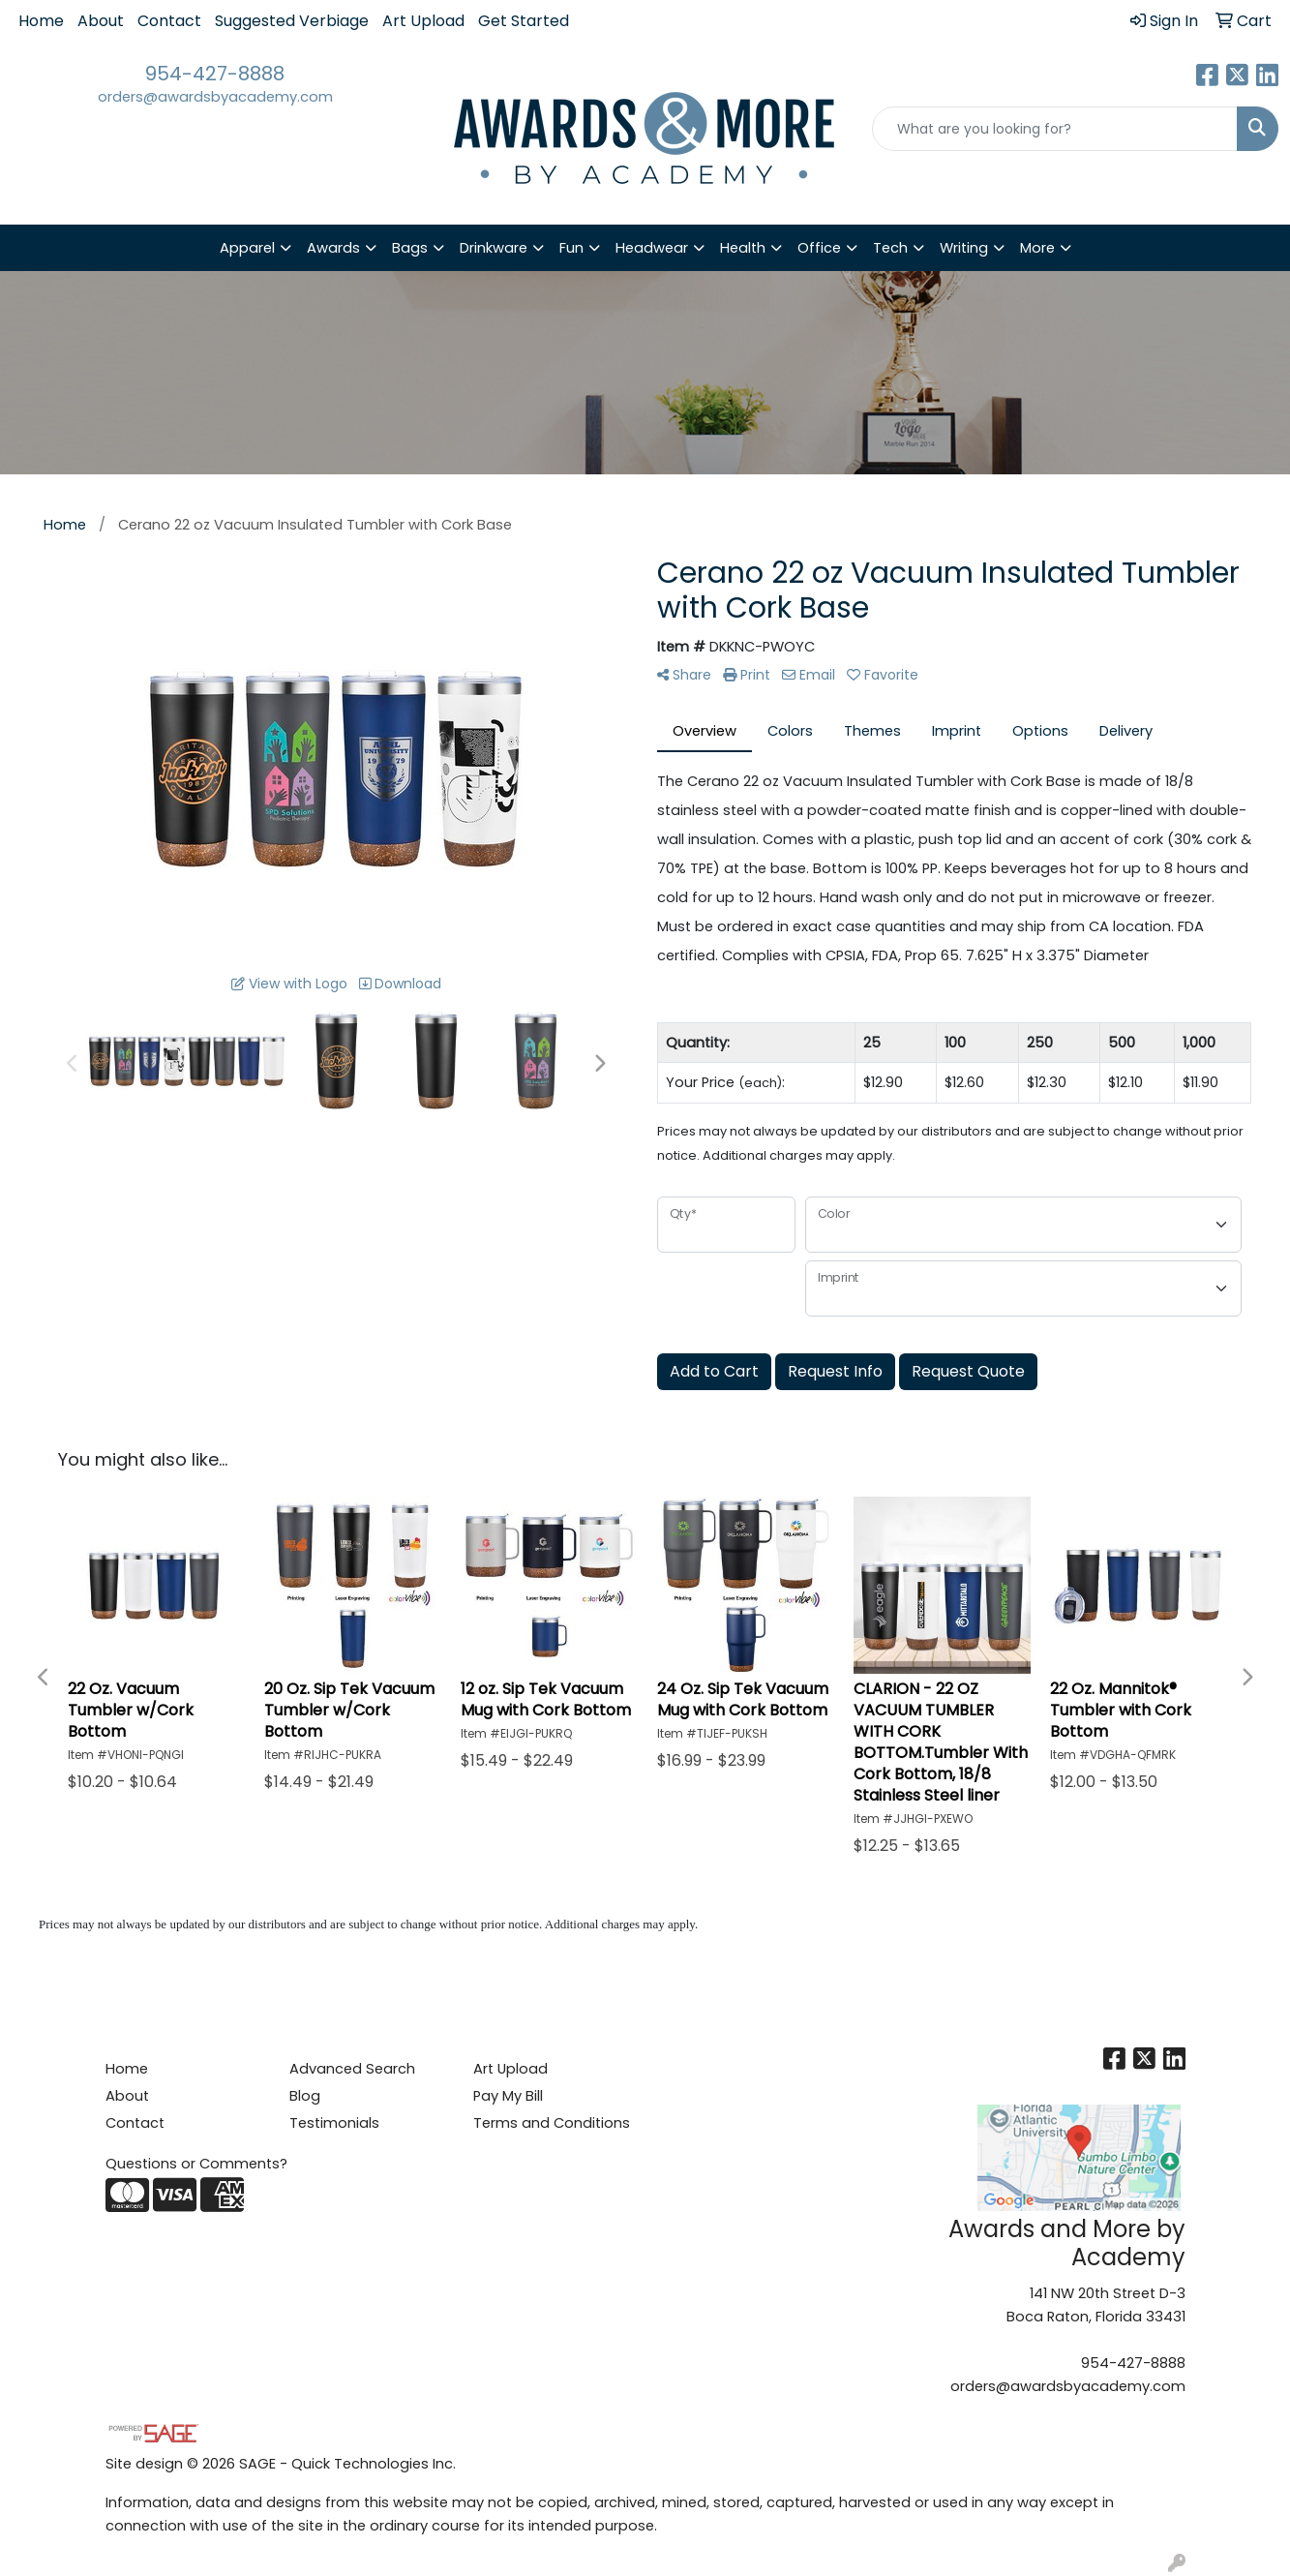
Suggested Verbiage (292, 21)
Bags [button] (410, 248)
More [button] (1037, 248)
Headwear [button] (651, 248)
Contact (169, 21)
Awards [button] (333, 248)
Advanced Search (352, 2068)
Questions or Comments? (196, 2163)
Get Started (523, 21)
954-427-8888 (215, 73)
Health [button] (742, 248)
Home (41, 21)
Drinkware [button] (493, 248)
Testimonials (334, 2123)
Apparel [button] (247, 248)
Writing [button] (964, 248)
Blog (304, 2096)
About (100, 21)
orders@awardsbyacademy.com (215, 96)
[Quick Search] (1055, 128)
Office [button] (819, 248)
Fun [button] (571, 248)
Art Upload (423, 21)
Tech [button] (890, 248)
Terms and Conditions (551, 2123)
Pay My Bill (508, 2096)
